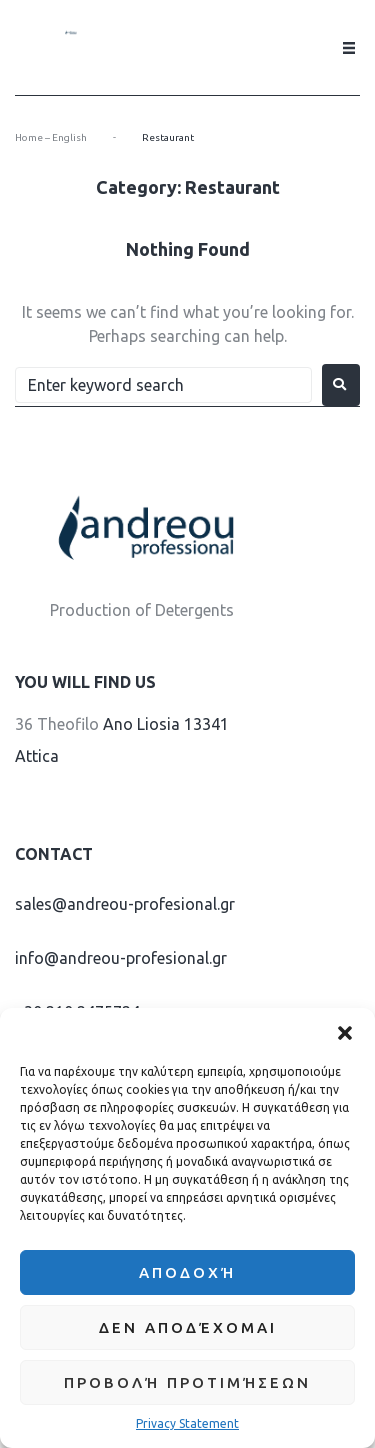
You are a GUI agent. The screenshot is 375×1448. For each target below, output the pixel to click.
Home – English (51, 137)
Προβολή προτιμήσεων (187, 1382)
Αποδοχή (187, 1272)
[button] (345, 1033)
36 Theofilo (57, 724)
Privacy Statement (187, 1423)
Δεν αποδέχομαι (188, 1327)
